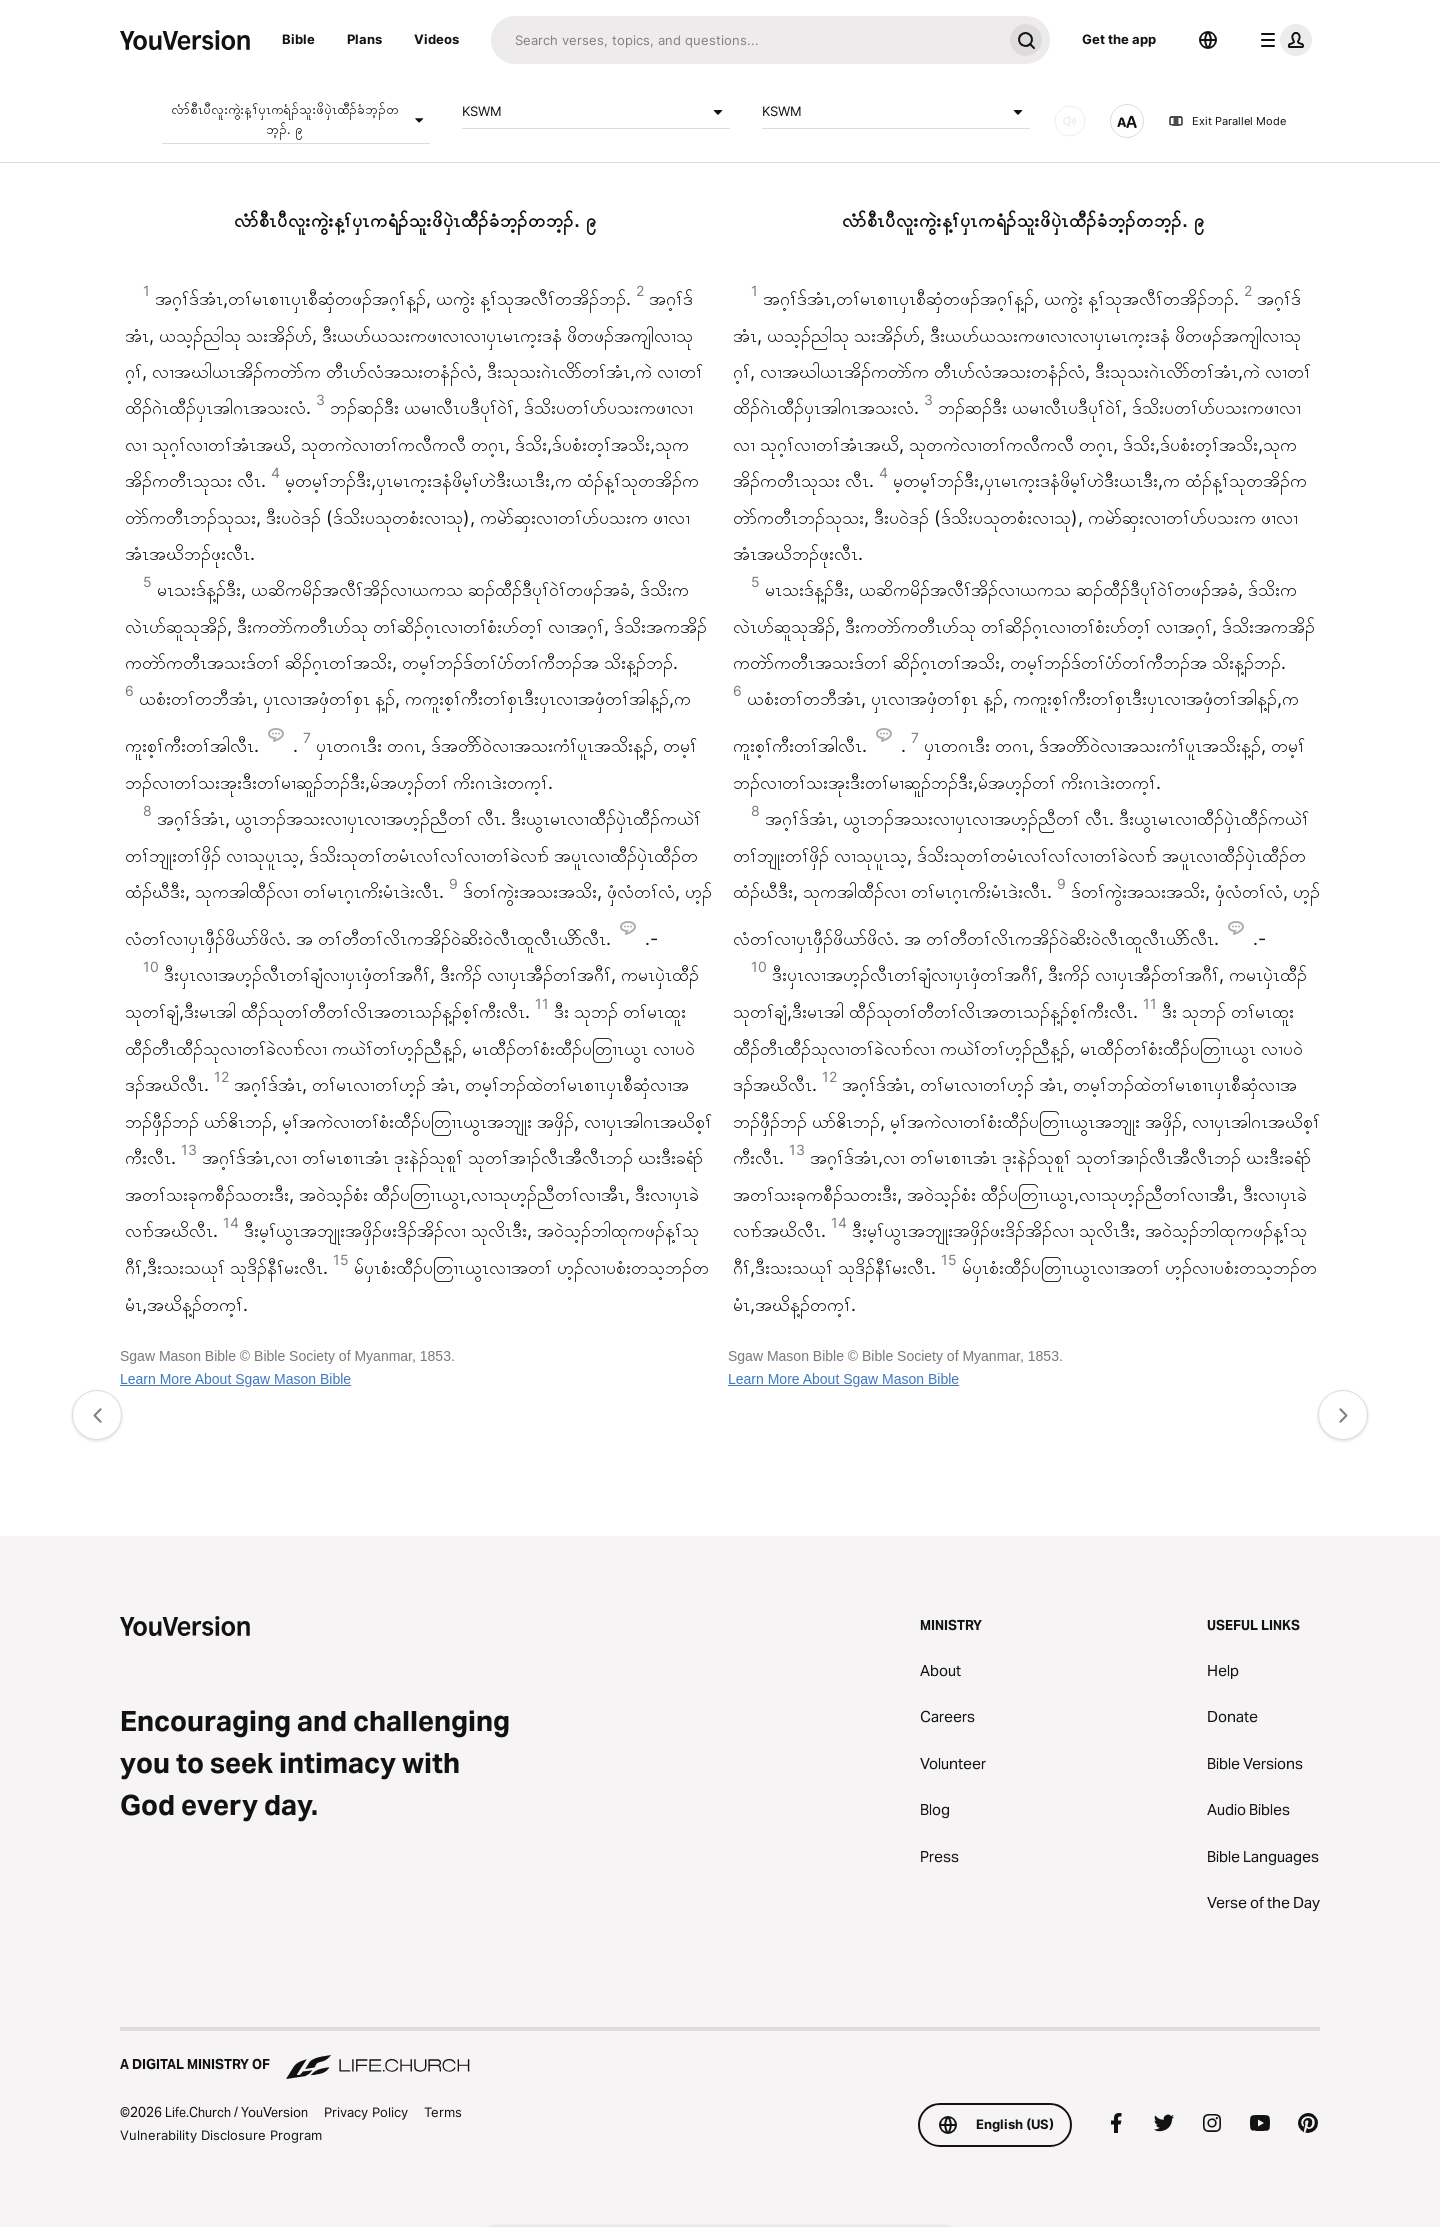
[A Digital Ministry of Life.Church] (720, 2055)
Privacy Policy (366, 2112)
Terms (443, 2112)
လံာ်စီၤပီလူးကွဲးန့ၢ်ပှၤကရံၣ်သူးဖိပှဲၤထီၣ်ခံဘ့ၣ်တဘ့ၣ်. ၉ (300, 119)
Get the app (1119, 39)
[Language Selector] (1208, 40)
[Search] (746, 40)
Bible (298, 39)
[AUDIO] (1070, 121)
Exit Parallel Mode (1227, 121)
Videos (436, 39)
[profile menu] (1282, 40)
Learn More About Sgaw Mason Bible (235, 1379)
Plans (364, 39)
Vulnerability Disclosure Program (221, 2135)
